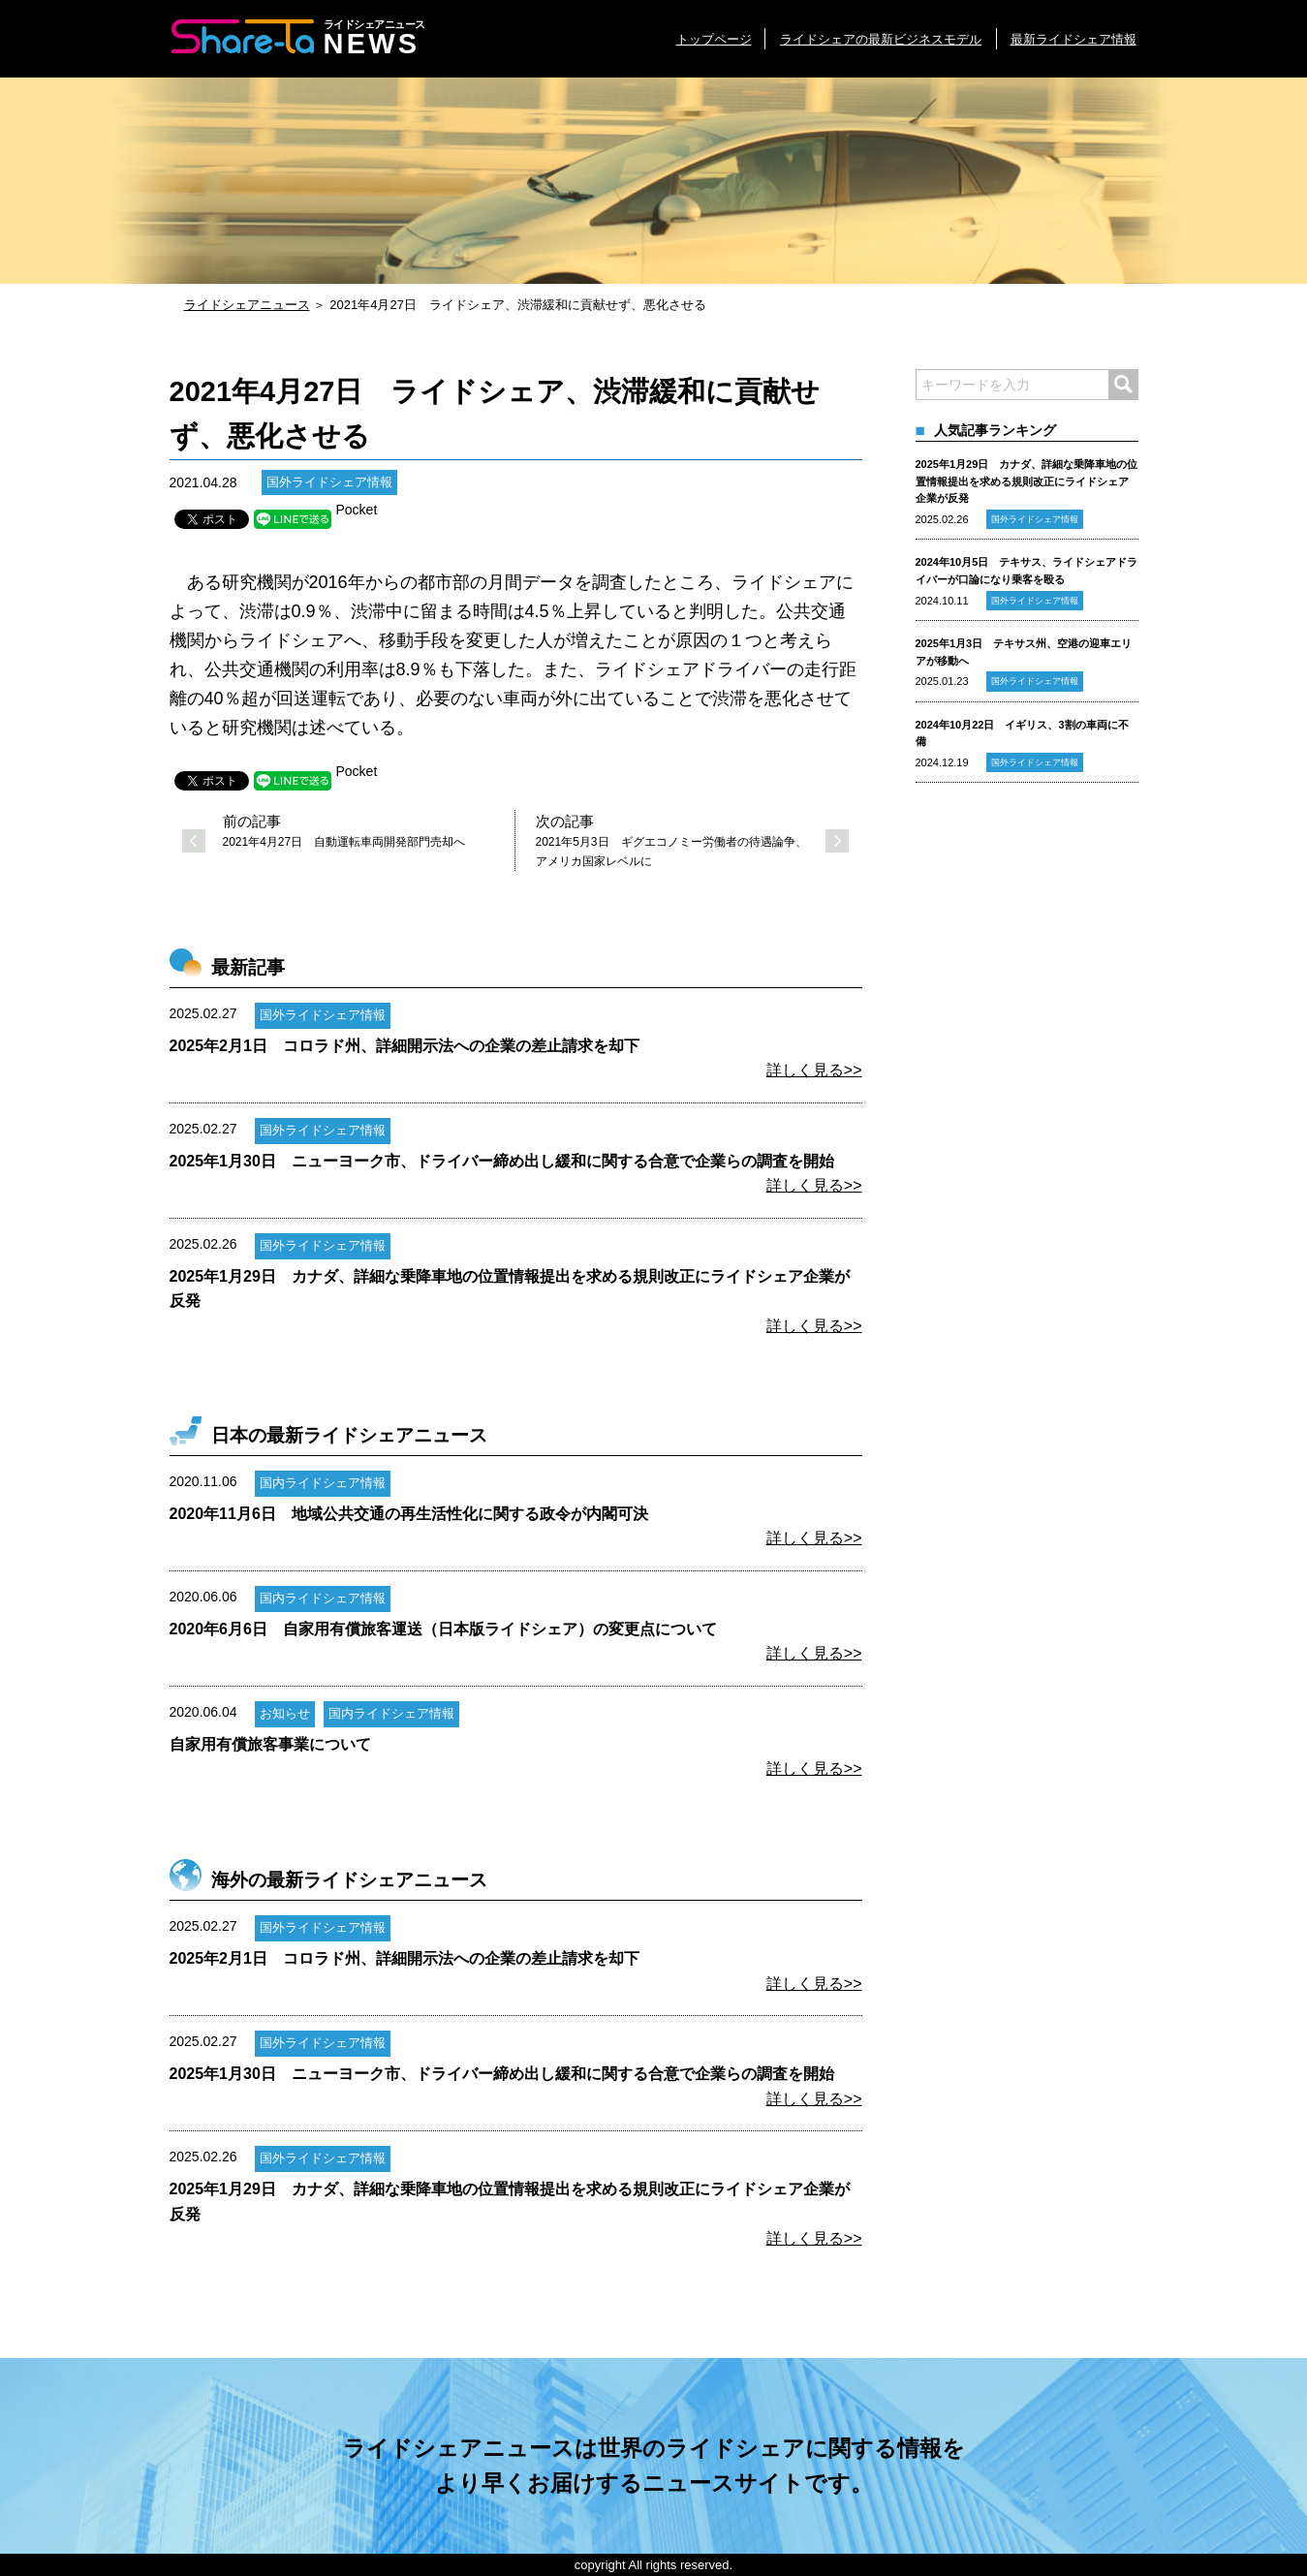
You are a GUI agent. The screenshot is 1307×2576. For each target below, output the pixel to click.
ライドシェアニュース (247, 304)
